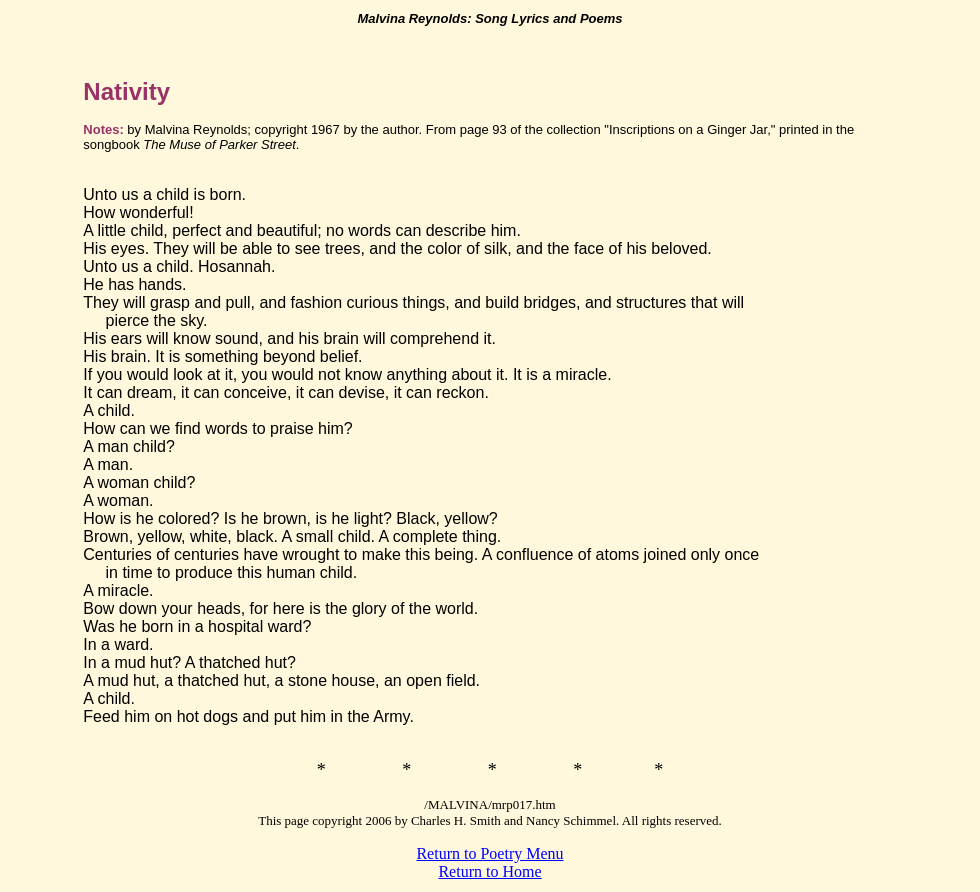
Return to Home (489, 871)
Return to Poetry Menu (489, 853)
